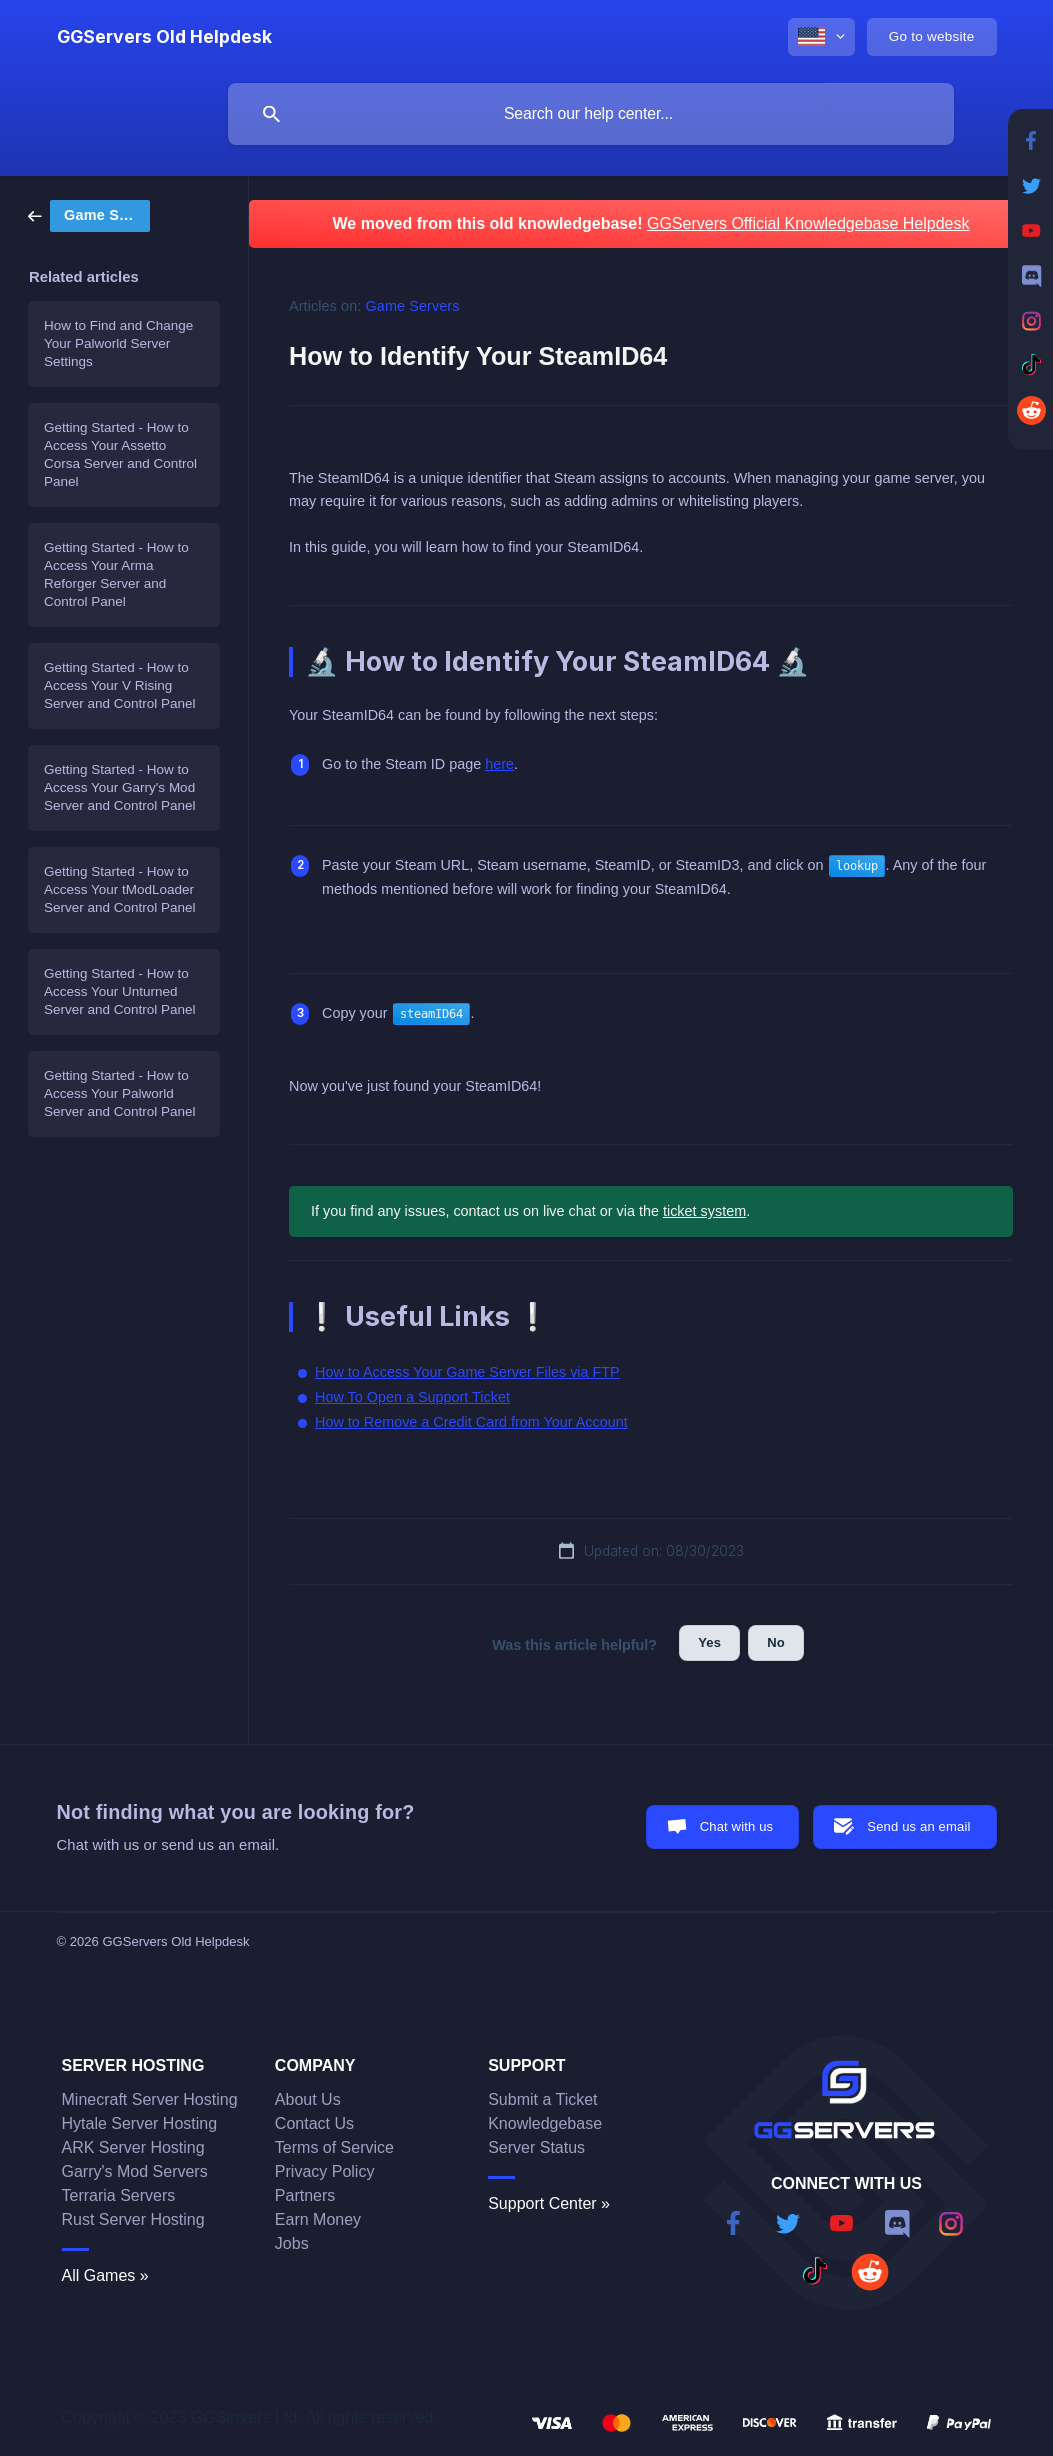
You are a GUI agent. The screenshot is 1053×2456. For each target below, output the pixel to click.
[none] (164, 37)
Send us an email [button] (918, 1826)
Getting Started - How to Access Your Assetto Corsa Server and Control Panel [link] (120, 454)
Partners (305, 2195)
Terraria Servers (119, 2195)
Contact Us (314, 2123)
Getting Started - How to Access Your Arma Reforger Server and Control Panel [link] (116, 574)
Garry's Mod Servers (135, 2171)
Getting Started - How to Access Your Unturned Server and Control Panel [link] (120, 991)
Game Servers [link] (413, 306)
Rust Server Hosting (133, 2219)
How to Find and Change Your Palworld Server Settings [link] (118, 343)
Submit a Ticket (542, 2099)
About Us (308, 2099)
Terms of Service (334, 2147)
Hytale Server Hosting (140, 2123)
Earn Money (318, 2219)
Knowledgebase (545, 2123)
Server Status (536, 2147)
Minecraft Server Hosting (150, 2099)
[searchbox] (591, 114)
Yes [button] (709, 1642)
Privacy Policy (325, 2171)
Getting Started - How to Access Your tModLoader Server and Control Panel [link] (120, 889)
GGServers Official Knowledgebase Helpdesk (808, 223)
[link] (89, 214)
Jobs (292, 2243)
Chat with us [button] (737, 1826)
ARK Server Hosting (133, 2147)
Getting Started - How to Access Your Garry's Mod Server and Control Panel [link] (120, 787)
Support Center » (549, 2203)
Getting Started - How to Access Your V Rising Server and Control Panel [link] (120, 685)
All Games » (105, 2275)
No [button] (776, 1642)
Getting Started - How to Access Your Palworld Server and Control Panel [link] (120, 1093)
